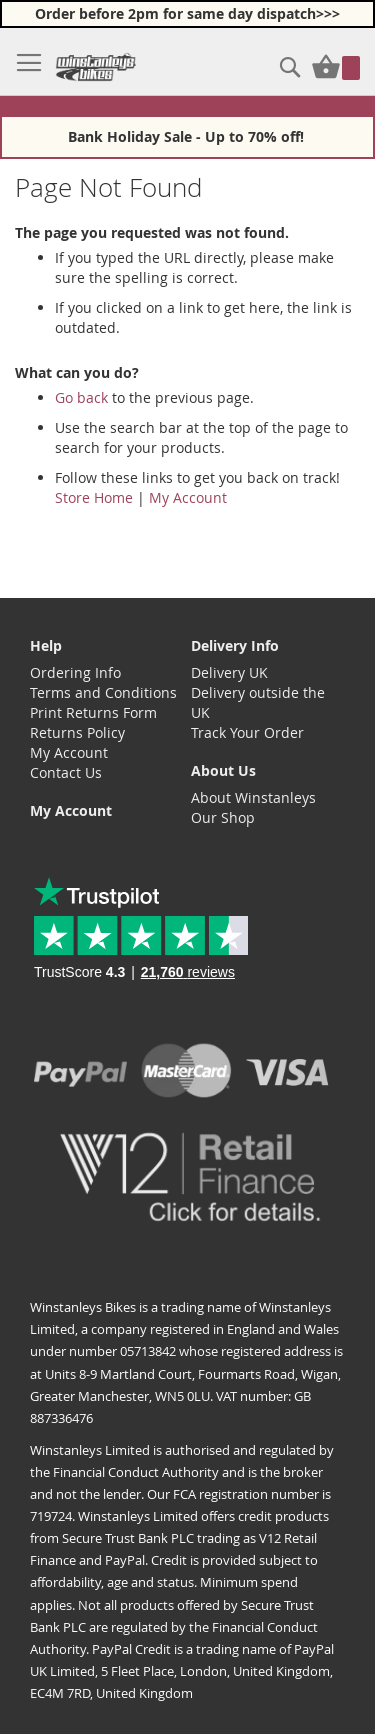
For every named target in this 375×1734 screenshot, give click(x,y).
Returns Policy (77, 732)
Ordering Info (75, 672)
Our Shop (223, 817)
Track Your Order (247, 732)
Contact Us (66, 772)
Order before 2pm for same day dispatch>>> (187, 13)
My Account (188, 497)
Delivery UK (229, 672)
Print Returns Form (93, 712)
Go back (81, 397)
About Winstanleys (253, 797)
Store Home (94, 497)
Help (46, 645)
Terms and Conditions (103, 692)
